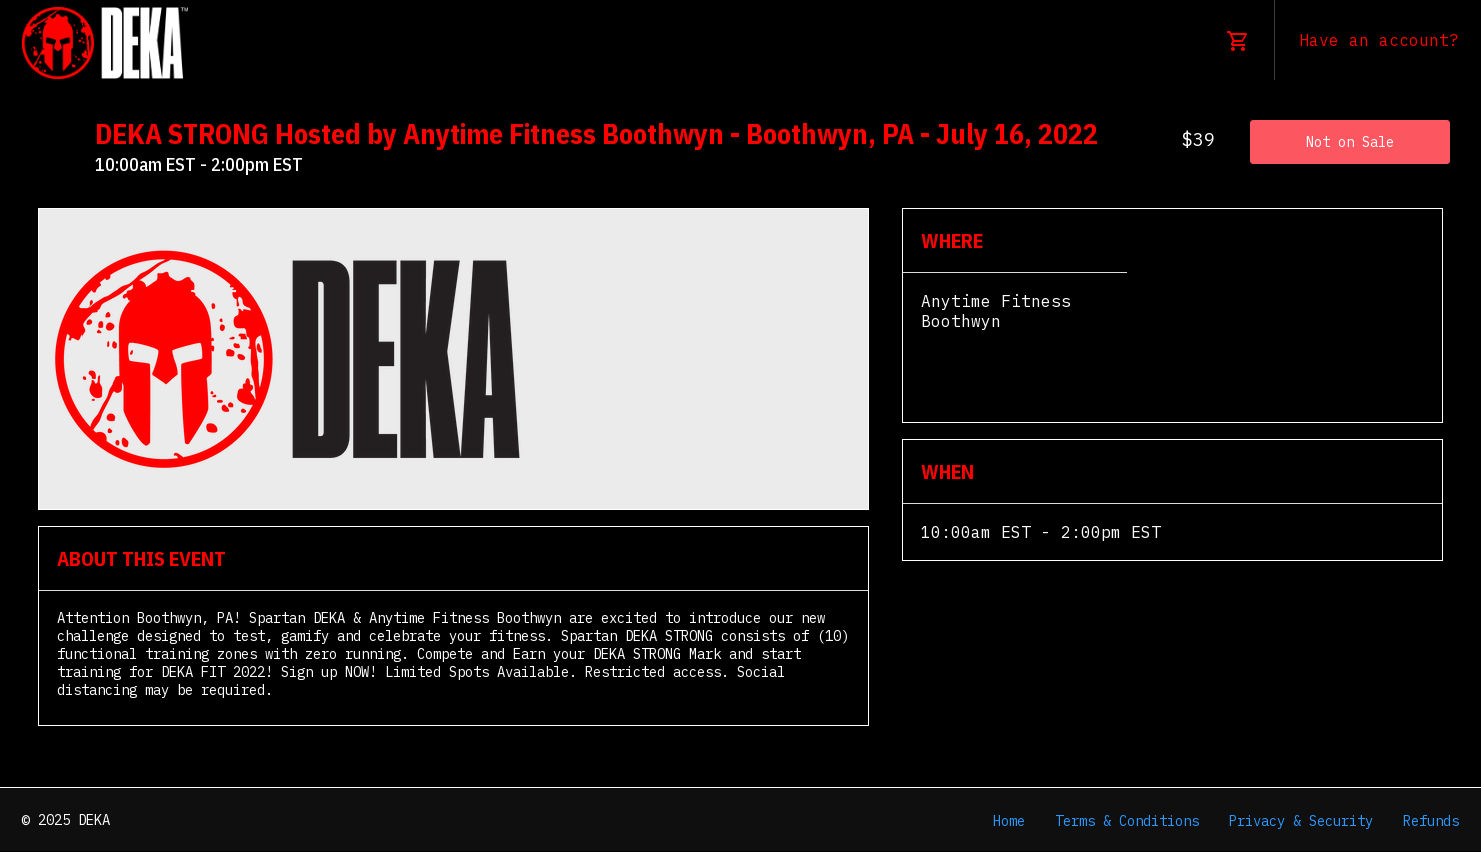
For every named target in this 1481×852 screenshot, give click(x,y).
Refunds (1431, 821)
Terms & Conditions (1127, 821)
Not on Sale (1350, 142)
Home (1009, 821)
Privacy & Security (1301, 821)
